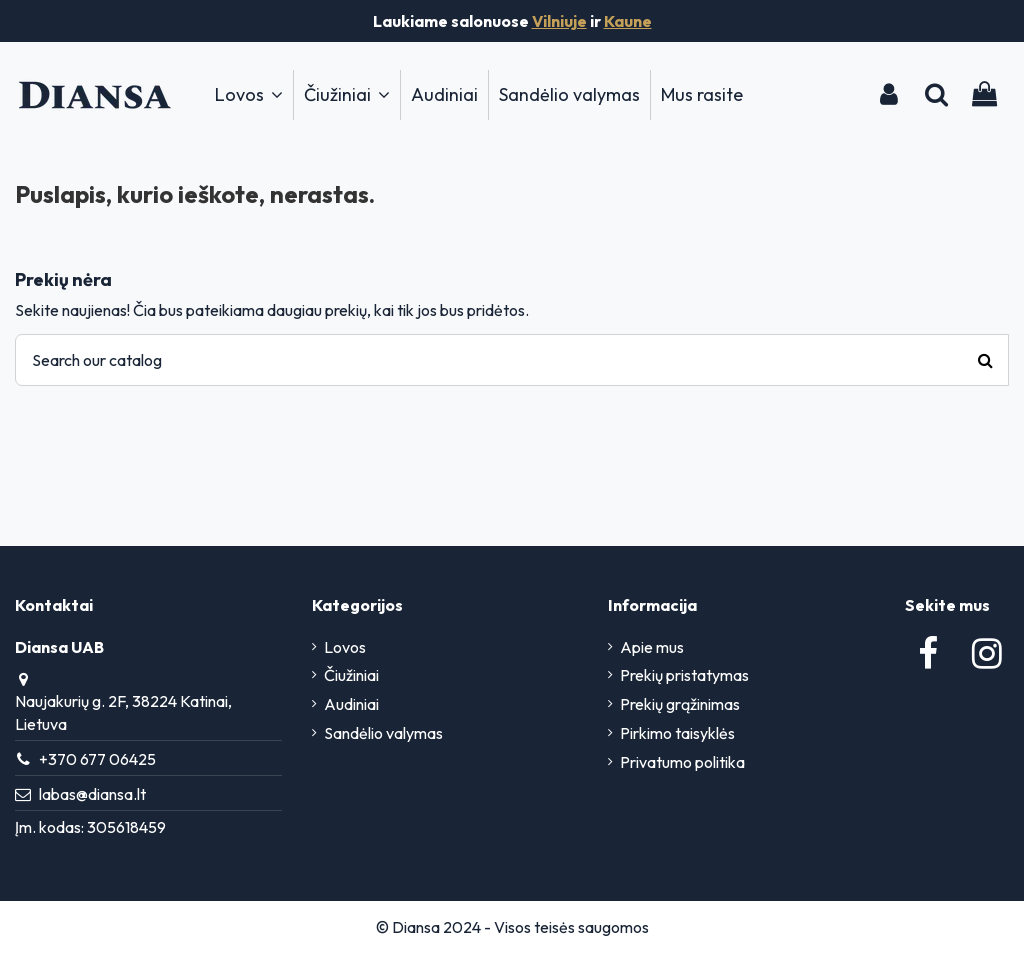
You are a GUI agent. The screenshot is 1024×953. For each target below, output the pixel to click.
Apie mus (652, 647)
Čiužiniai (351, 675)
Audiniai (351, 704)
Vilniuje (559, 21)
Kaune (628, 21)
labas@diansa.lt (92, 794)
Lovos (345, 647)
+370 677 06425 (97, 759)
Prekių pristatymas (684, 675)
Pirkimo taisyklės (677, 733)
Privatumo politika (682, 762)
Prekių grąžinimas (680, 704)
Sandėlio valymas (383, 733)
